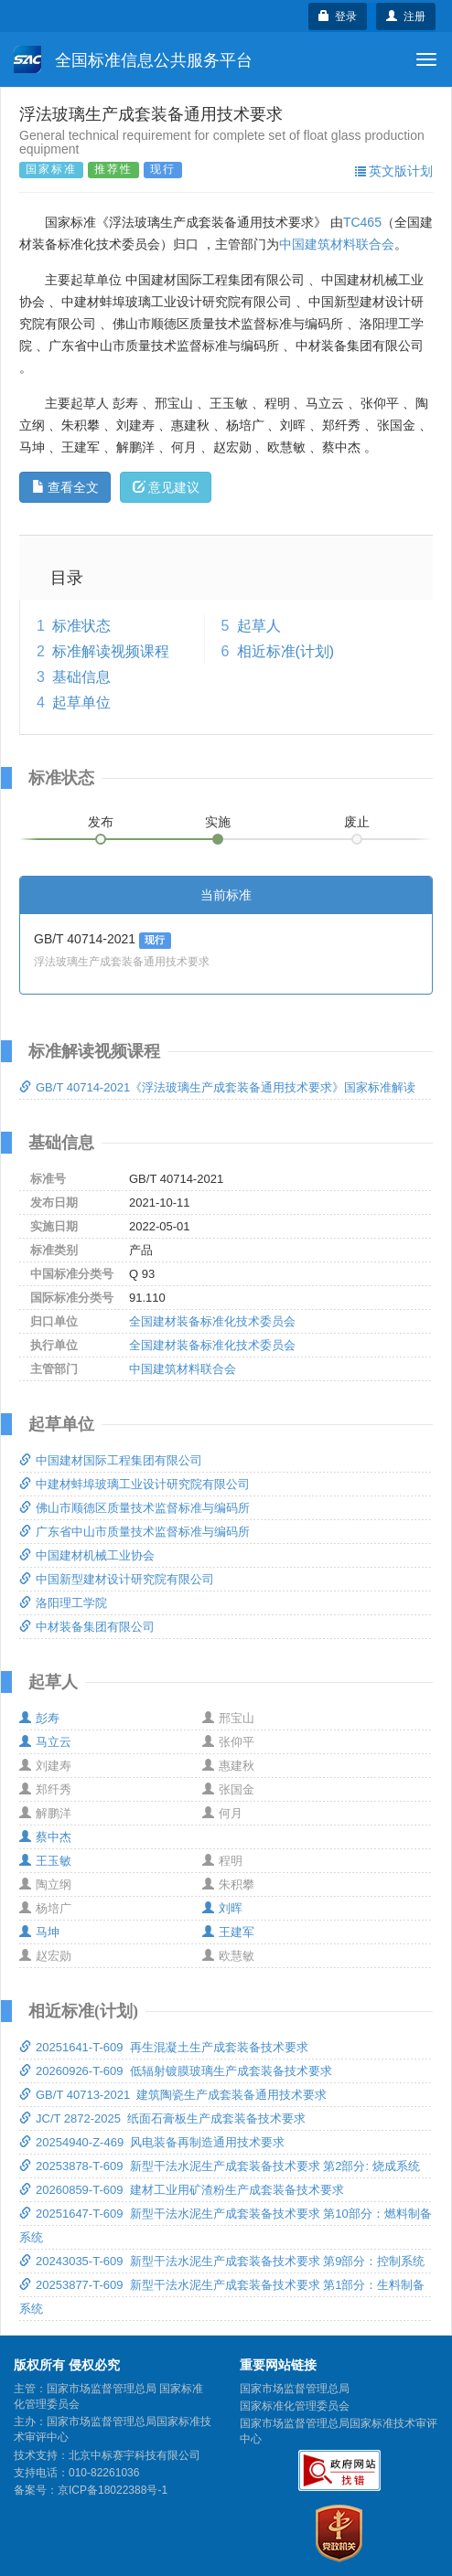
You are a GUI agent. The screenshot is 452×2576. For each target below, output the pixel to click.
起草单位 (81, 702)
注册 (405, 16)
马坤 (39, 1932)
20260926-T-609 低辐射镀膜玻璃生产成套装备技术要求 (175, 2071)
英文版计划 (394, 171)
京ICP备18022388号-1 (112, 2490)
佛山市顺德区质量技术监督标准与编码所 (134, 1508)
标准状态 (81, 625)
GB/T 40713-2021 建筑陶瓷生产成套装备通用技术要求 (173, 2095)
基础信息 (81, 677)
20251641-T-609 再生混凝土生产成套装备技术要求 (163, 2047)
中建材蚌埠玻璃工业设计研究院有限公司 (134, 1484)
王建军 (228, 1932)
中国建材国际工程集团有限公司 (110, 1460)
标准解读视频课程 (110, 651)
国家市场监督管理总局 (295, 2388)
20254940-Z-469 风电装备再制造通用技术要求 (152, 2142)
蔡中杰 (45, 1837)
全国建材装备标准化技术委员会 (212, 1321)
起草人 (259, 625)
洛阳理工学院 (63, 1603)
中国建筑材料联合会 (336, 244)
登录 (338, 16)
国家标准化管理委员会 (295, 2406)
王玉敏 (45, 1861)
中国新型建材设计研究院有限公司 (116, 1579)
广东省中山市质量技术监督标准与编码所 (134, 1531)
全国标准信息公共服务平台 (133, 59)
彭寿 (39, 1718)
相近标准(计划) (286, 651)
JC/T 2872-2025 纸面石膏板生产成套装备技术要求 (162, 2118)
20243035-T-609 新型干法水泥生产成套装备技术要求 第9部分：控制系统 (222, 2261)
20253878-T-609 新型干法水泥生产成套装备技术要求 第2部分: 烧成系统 (219, 2166)
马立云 (45, 1742)
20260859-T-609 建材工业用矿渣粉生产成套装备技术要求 (181, 2190)
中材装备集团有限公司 (87, 1627)
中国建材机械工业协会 (87, 1555)
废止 (357, 821)
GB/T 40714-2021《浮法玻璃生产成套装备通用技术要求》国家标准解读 (217, 1087)
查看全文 (65, 487)
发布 (100, 821)
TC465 (362, 222)
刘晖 (222, 1908)
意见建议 (166, 487)
